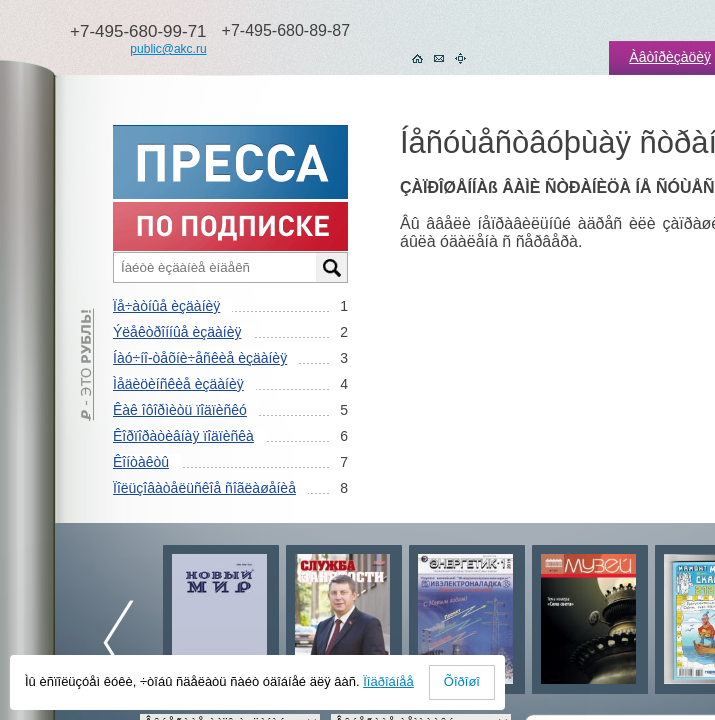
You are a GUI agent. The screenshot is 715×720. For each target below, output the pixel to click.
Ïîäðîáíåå (388, 681)
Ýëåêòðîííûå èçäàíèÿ (177, 332)
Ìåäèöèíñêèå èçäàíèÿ (178, 384)
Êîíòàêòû (141, 462)
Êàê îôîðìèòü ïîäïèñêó (180, 410)
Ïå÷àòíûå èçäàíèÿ (166, 306)
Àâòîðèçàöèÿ (670, 57)
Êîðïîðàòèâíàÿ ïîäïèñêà (183, 436)
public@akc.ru (168, 49)
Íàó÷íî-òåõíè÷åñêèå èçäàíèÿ (200, 358)
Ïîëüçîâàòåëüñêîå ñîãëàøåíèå (204, 488)
